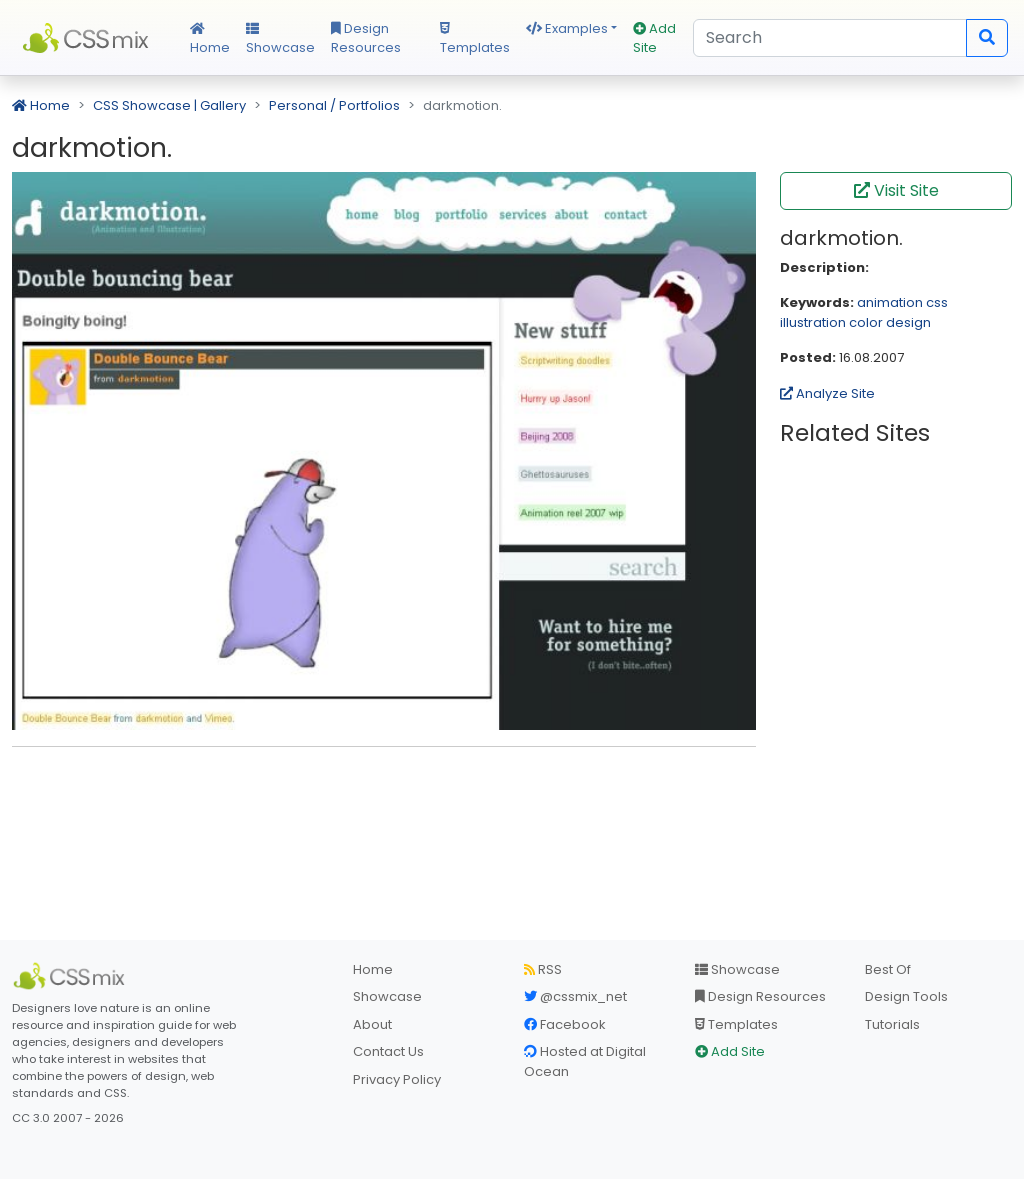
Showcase (280, 40)
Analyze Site (827, 393)
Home (210, 40)
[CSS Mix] (72, 976)
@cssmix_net (575, 996)
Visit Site (896, 190)
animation (890, 302)
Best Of (888, 969)
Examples (567, 28)
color (866, 322)
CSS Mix (89, 38)
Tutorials (892, 1024)
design (908, 322)
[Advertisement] (384, 793)
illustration (813, 322)
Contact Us (388, 1051)
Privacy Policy (397, 1079)
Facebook (565, 1024)
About (372, 1024)
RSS (543, 969)
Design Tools (906, 996)
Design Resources (366, 38)
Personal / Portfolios (334, 105)
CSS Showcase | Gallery (169, 105)
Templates (475, 40)
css (937, 302)
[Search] (830, 38)
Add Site (654, 38)
